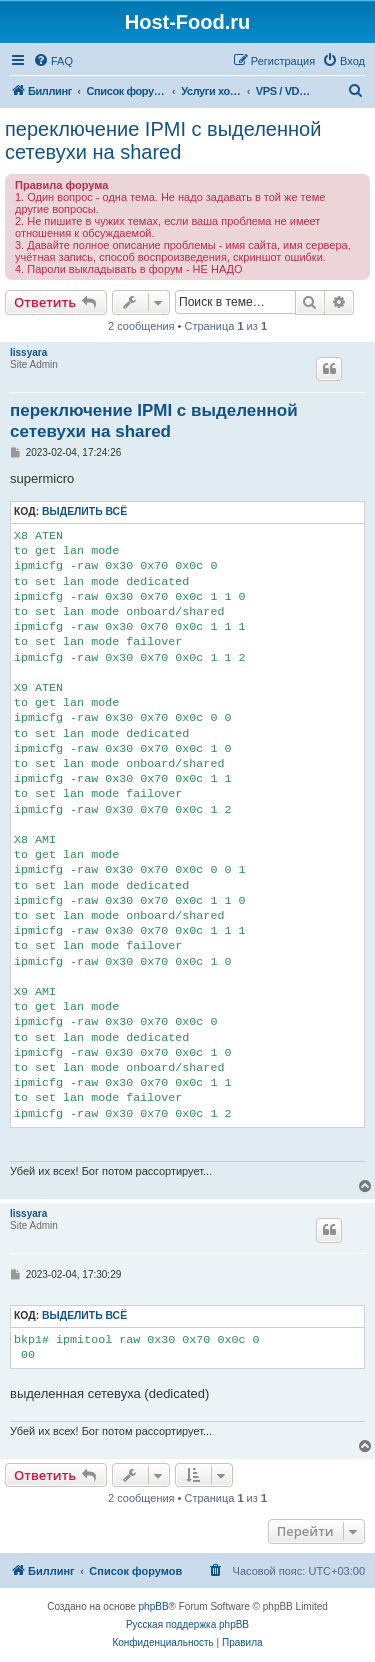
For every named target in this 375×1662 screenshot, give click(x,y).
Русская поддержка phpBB (187, 1624)
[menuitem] (53, 61)
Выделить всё (84, 511)
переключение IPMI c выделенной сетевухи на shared (163, 140)
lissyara (28, 352)
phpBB (154, 1606)
